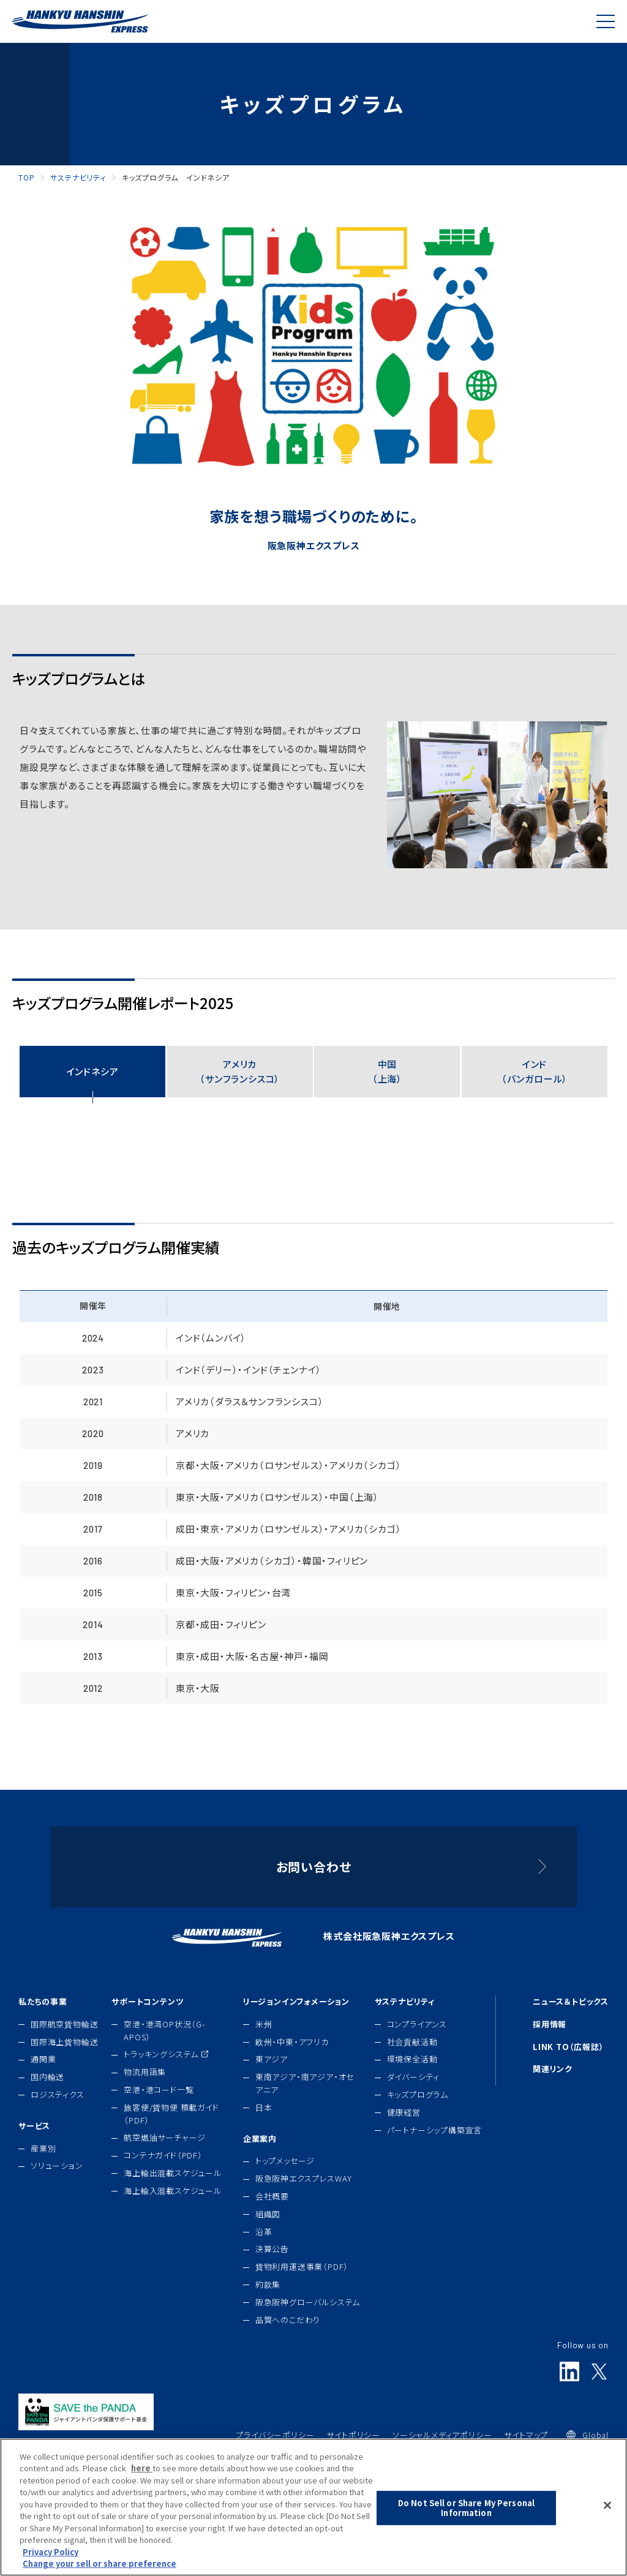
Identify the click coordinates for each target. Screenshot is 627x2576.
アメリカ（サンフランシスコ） (240, 1071)
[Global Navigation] (605, 21)
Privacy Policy (50, 2555)
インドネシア (93, 1071)
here (141, 2471)
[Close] (607, 2508)
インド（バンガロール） (534, 1071)
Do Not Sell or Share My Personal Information (466, 2511)
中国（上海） (387, 1071)
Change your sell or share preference (99, 2567)
